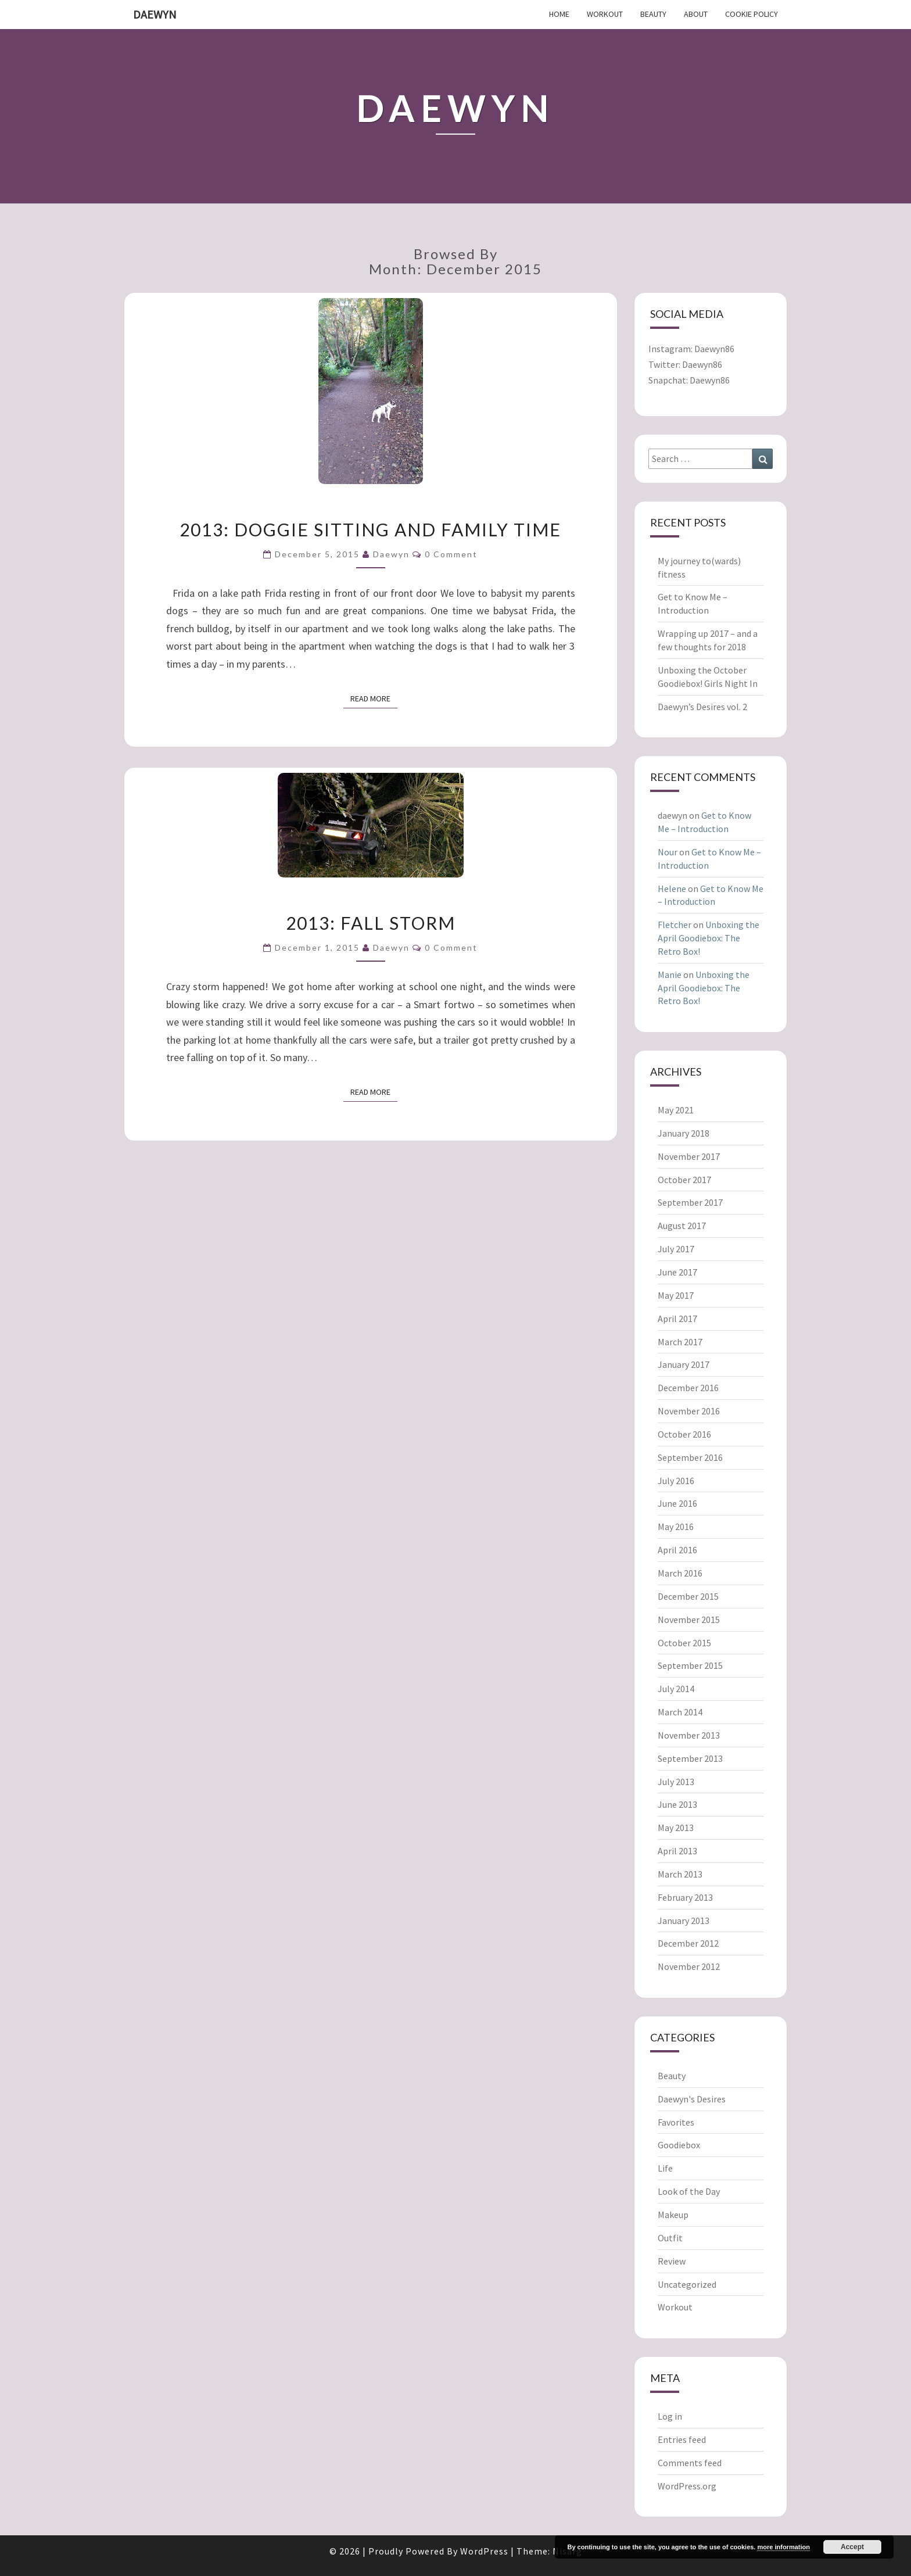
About (696, 14)
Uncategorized (687, 2284)
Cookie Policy (751, 14)
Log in (670, 2416)
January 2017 (683, 1364)
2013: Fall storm (371, 922)
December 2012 (688, 1943)
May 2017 (676, 1295)
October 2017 (684, 1179)
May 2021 (676, 1110)
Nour (667, 852)
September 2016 (690, 1457)
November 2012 (689, 1966)
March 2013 (680, 1874)
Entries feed (682, 2439)
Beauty (653, 14)
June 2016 (677, 1503)
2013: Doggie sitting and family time (370, 529)
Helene (672, 888)
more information (783, 2546)
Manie (670, 974)
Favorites (676, 2122)
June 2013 (677, 1804)
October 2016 (684, 1434)
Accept (852, 2547)
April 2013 (677, 1851)
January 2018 (683, 1133)
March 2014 (680, 1712)
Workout (605, 14)
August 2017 (682, 1225)
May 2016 (676, 1526)
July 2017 (676, 1249)
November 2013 (689, 1735)
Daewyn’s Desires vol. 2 (702, 706)
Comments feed (690, 2462)
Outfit (670, 2238)
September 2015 (690, 1665)
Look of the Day (689, 2191)
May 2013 (676, 1827)
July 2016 (676, 1480)
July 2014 (676, 1688)
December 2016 (688, 1387)
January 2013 (683, 1920)
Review (672, 2261)
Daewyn (155, 14)
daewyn (391, 554)
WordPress (484, 2551)
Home (559, 14)
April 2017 (677, 1318)
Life (665, 2168)
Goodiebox (679, 2145)
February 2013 (685, 1897)
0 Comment (451, 554)
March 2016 (680, 1573)
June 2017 (677, 1272)
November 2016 (689, 1411)
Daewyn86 (714, 348)
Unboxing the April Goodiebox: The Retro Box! (708, 938)
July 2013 (676, 1781)
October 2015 (684, 1643)
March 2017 (680, 1342)
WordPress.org (687, 2486)
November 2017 (689, 1156)
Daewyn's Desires (692, 2099)
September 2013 (690, 1758)
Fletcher (674, 924)
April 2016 (677, 1550)
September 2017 (690, 1202)
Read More (373, 698)
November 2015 (689, 1619)
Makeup (673, 2214)
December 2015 (688, 1596)
